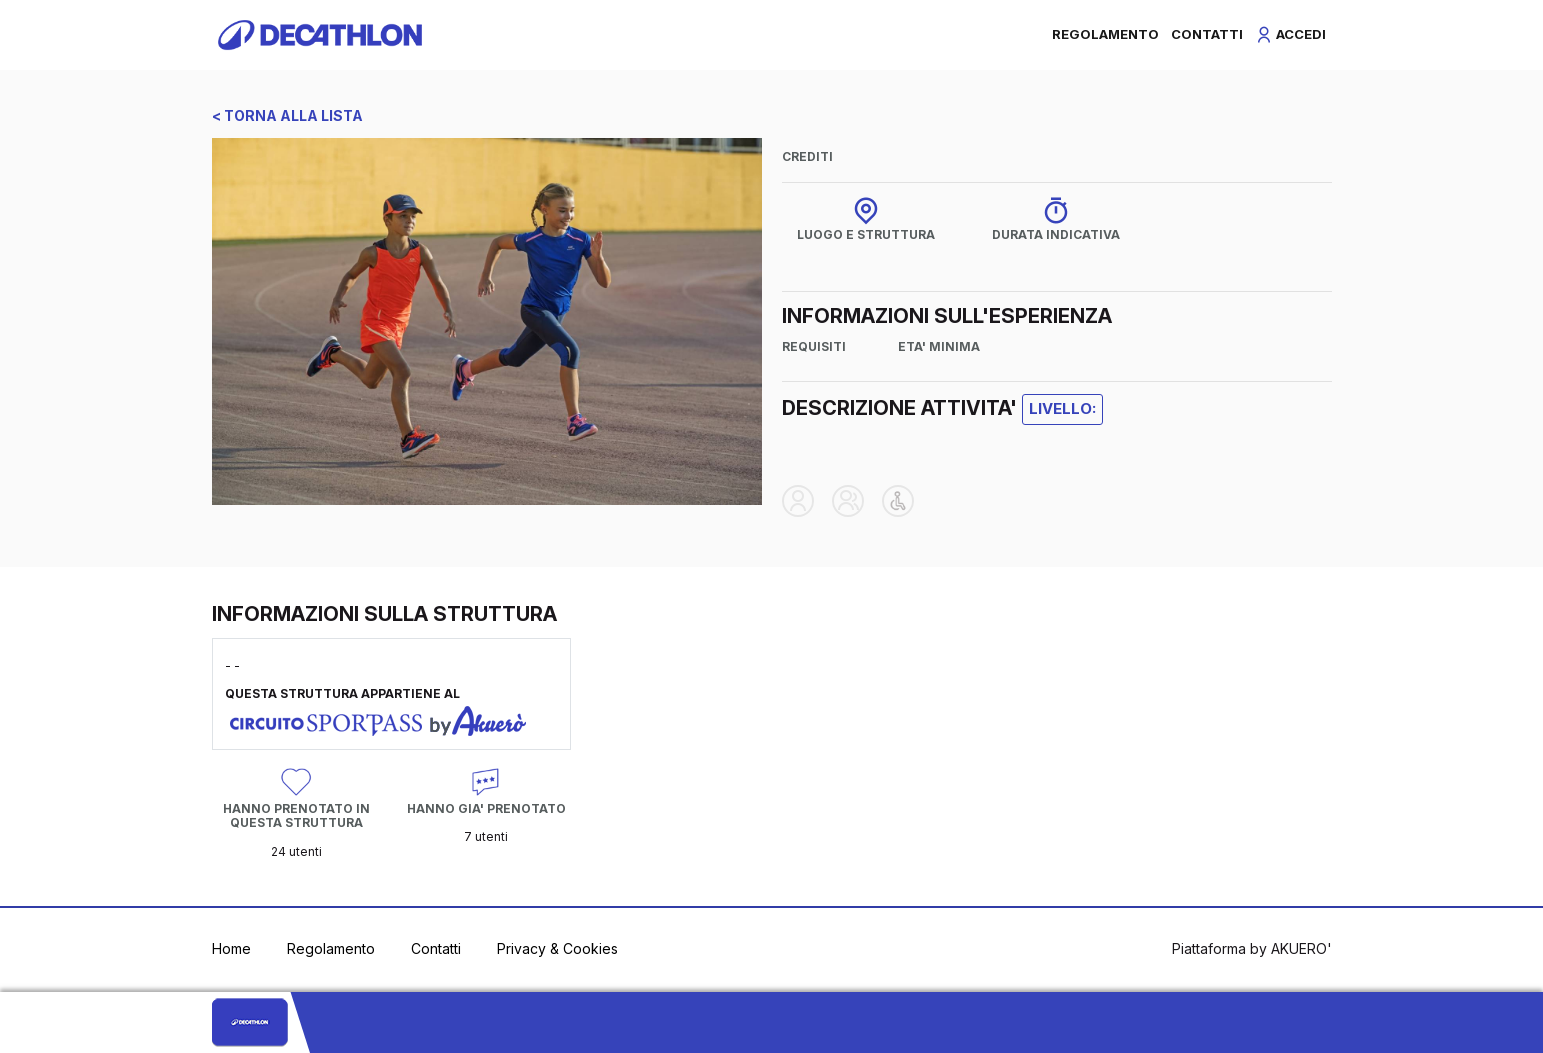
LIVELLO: (1062, 408)
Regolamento (331, 948)
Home (231, 948)
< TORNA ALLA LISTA (287, 115)
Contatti (436, 948)
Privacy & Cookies (557, 948)
